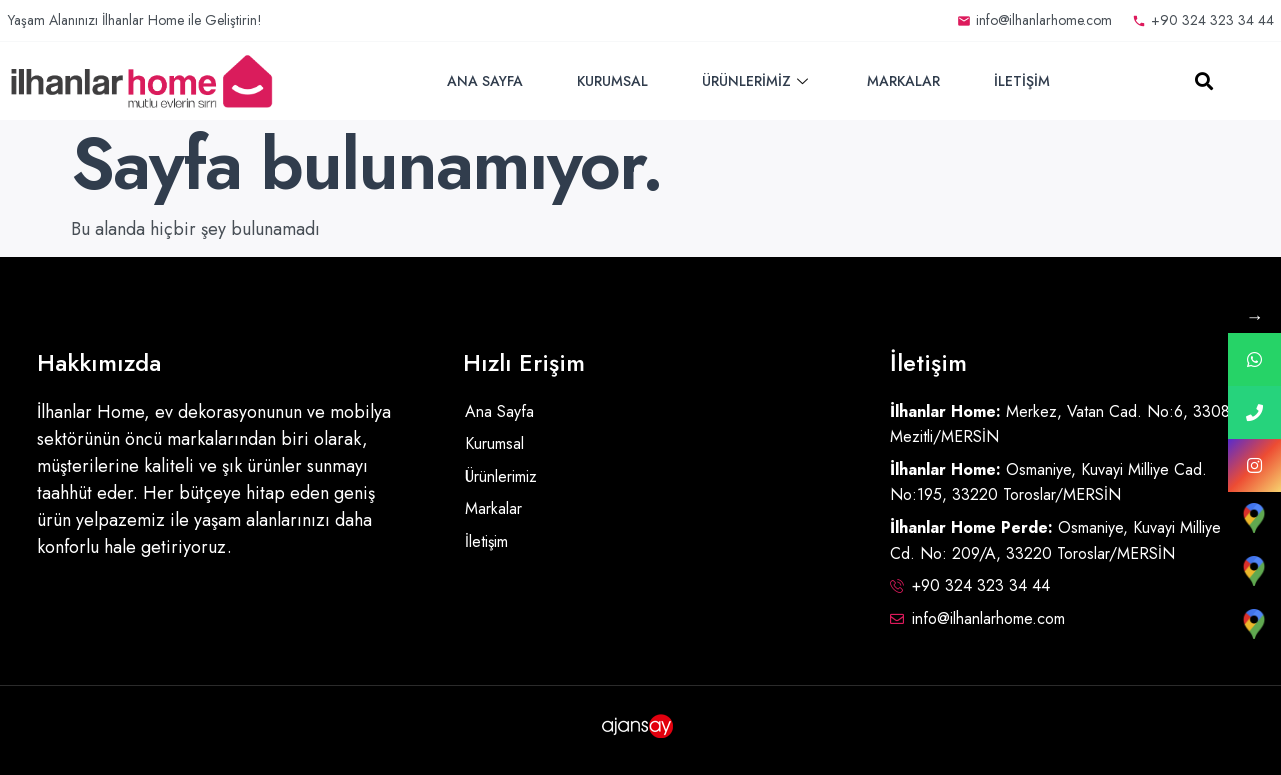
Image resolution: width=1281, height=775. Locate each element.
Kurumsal (612, 81)
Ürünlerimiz (757, 81)
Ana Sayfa (485, 81)
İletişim (1022, 81)
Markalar (903, 81)
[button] (1203, 81)
